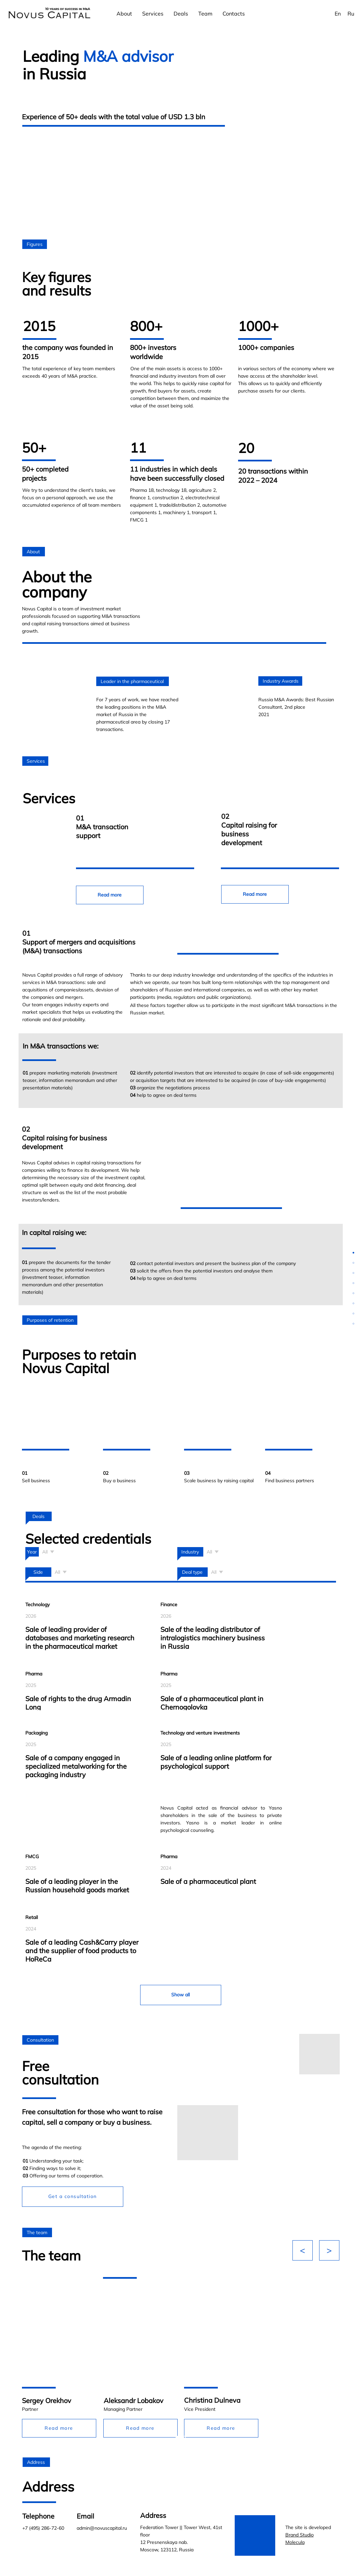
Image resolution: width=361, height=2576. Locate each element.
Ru (350, 13)
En (338, 13)
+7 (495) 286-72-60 (43, 2528)
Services (152, 13)
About (124, 13)
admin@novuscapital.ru (102, 2528)
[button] (72, 2197)
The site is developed (308, 2534)
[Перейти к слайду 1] (177, 2437)
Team (205, 13)
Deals (181, 13)
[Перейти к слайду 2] (184, 2437)
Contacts (234, 13)
